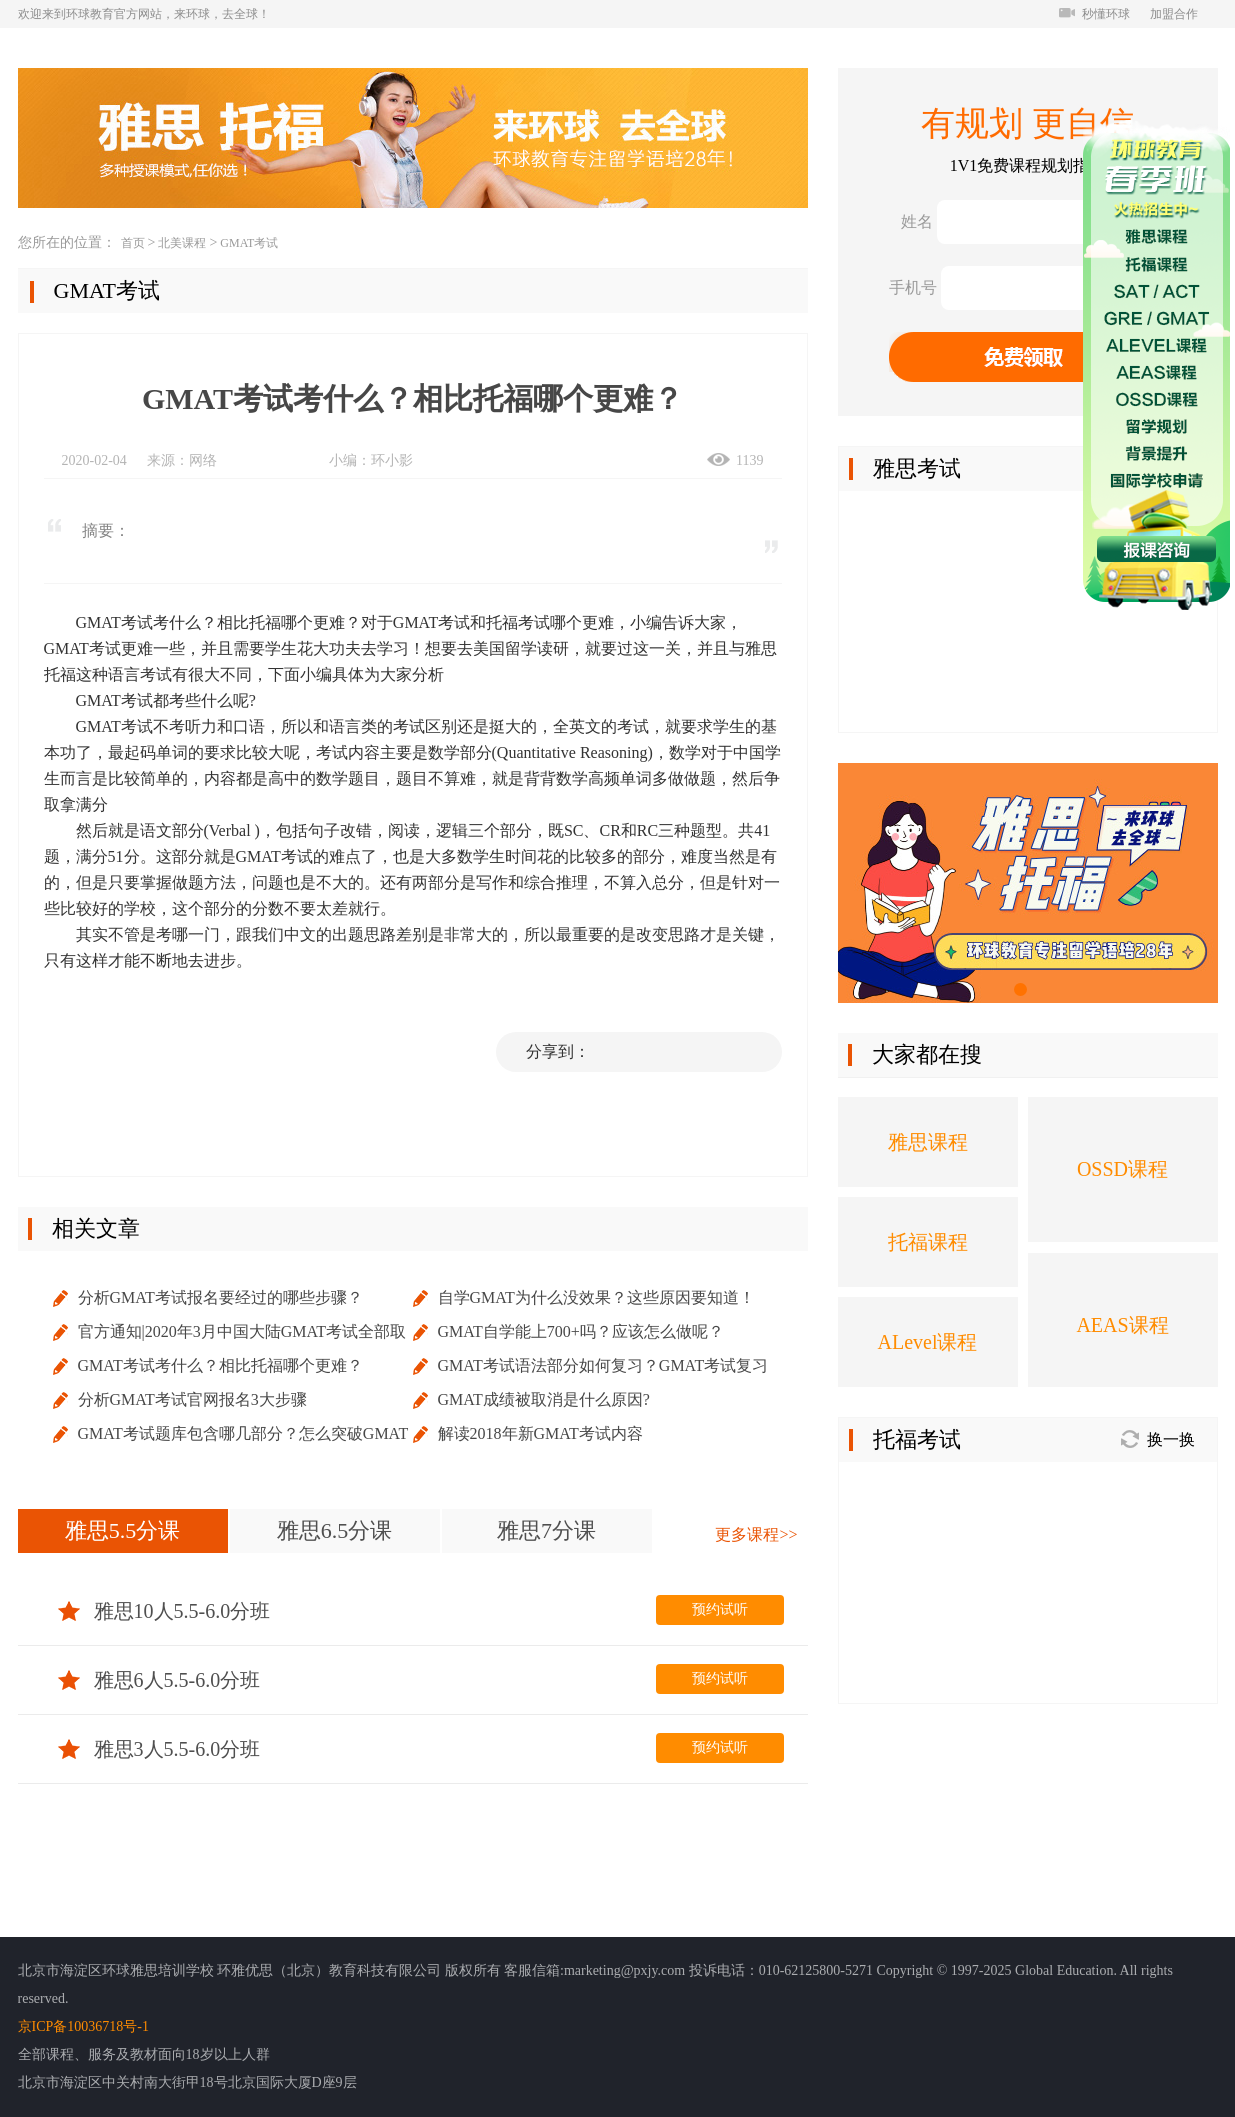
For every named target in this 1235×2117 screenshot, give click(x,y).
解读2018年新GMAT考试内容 (540, 1433)
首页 (133, 243)
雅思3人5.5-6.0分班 (159, 1749)
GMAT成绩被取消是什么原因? (544, 1399)
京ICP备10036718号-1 (83, 2026)
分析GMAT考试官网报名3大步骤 (192, 1399)
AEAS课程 (1122, 1325)
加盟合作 (1174, 14)
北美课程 (182, 243)
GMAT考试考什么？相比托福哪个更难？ (220, 1365)
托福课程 (928, 1242)
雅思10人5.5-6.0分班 (164, 1611)
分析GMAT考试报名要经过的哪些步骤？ (220, 1297)
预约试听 (720, 1609)
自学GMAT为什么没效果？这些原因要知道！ (596, 1297)
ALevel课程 (928, 1342)
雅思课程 (928, 1142)
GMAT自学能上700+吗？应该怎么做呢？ (581, 1331)
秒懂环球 (1094, 14)
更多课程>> (756, 1534)
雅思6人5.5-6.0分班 (159, 1680)
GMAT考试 (249, 243)
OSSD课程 (1122, 1169)
